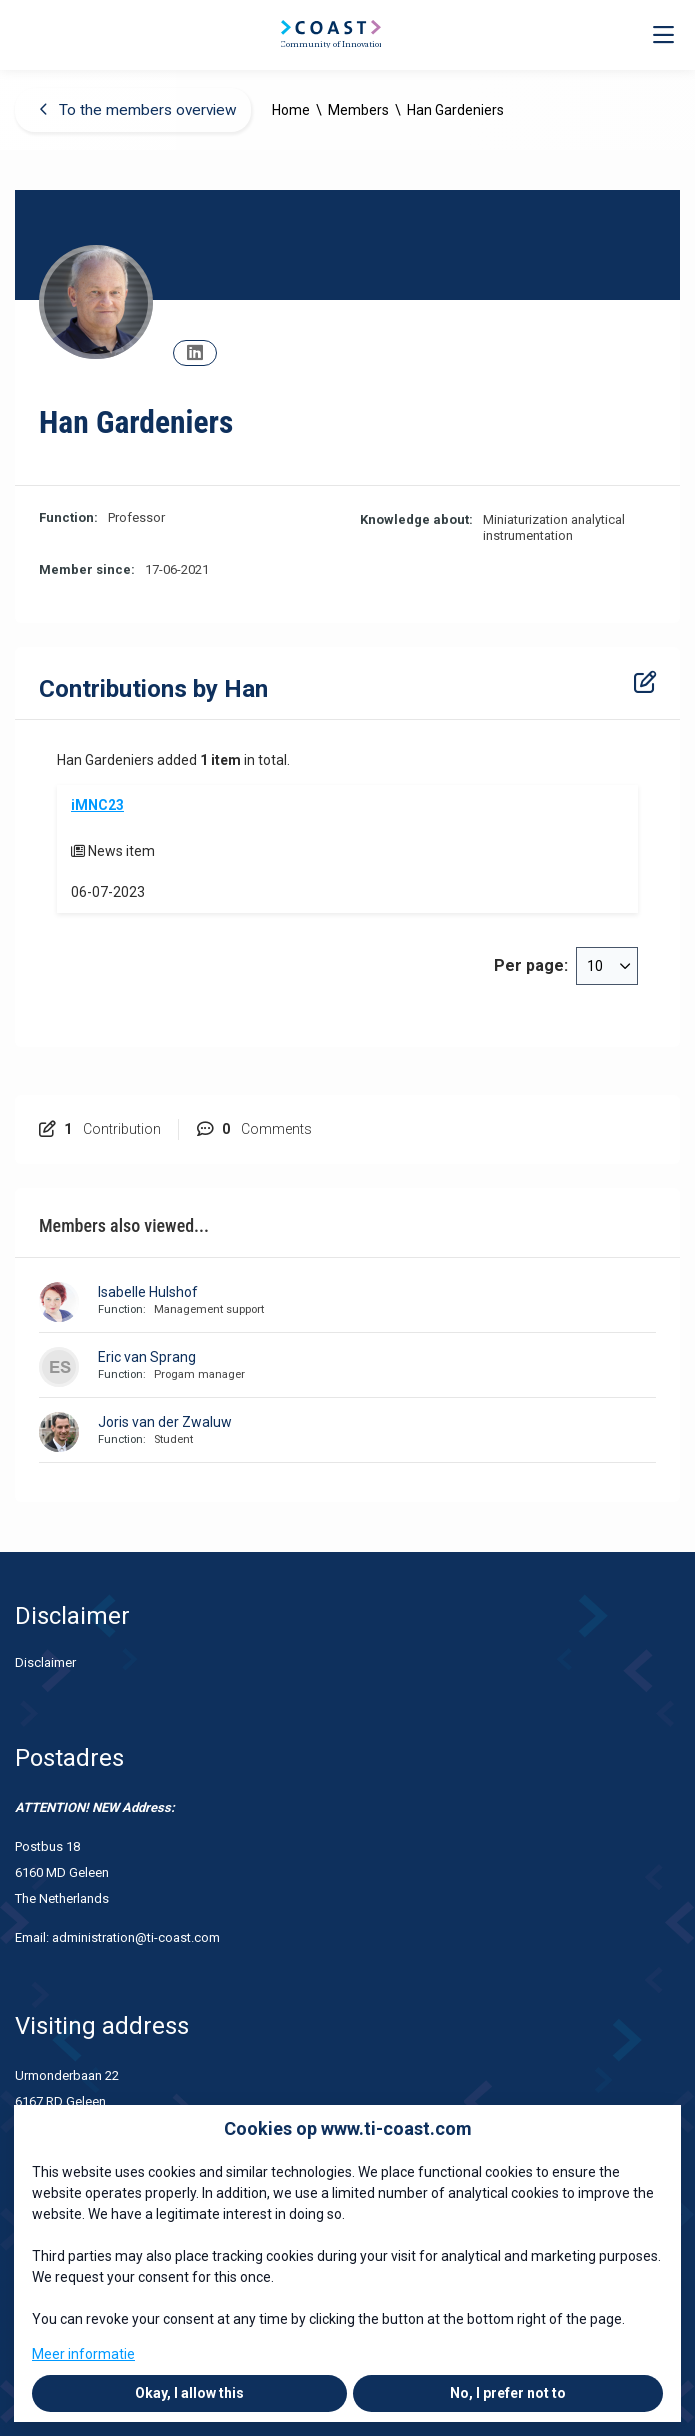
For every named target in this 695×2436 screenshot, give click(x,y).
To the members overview (138, 110)
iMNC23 (97, 805)
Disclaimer (45, 1662)
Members (358, 110)
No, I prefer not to (508, 2393)
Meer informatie (83, 2354)
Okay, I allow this (189, 2393)
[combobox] (607, 966)
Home (291, 110)
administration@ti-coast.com (137, 1937)
